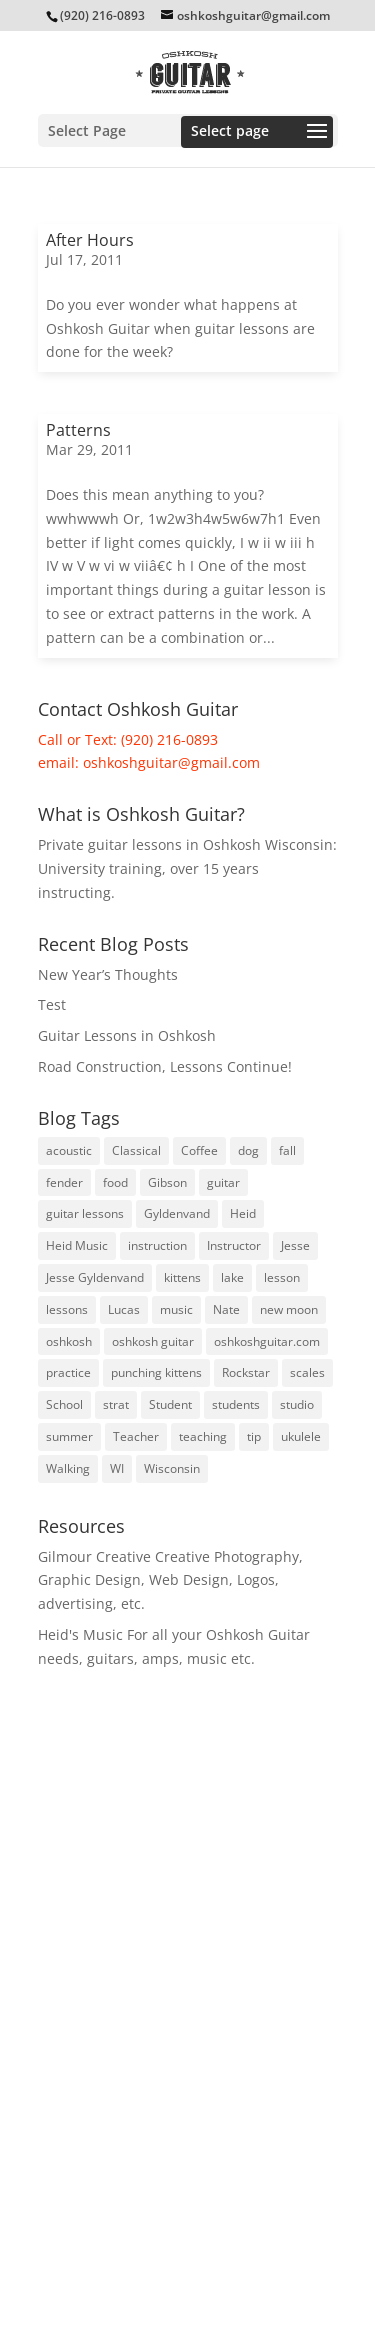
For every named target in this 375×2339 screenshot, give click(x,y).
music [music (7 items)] (176, 1309)
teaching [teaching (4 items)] (203, 1436)
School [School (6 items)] (64, 1404)
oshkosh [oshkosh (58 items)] (69, 1341)
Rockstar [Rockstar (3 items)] (246, 1372)
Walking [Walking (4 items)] (68, 1468)
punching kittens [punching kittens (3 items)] (156, 1372)
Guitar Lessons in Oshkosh (127, 1035)
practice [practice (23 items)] (68, 1372)
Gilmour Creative (94, 1556)
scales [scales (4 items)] (307, 1372)
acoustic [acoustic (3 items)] (69, 1150)
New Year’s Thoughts (108, 974)
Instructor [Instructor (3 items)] (234, 1245)
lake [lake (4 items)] (232, 1277)
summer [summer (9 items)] (69, 1436)
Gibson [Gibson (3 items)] (167, 1182)
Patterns (78, 430)
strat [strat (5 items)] (116, 1404)
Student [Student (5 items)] (170, 1404)
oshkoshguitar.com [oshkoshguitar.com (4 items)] (267, 1341)
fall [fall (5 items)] (287, 1150)
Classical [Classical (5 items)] (136, 1150)
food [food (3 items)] (115, 1182)
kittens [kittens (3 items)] (182, 1277)
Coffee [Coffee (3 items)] (199, 1150)
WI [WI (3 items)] (117, 1468)
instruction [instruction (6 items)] (157, 1245)
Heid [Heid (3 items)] (243, 1213)
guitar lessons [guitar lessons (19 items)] (85, 1213)
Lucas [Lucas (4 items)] (124, 1309)
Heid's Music (80, 1634)
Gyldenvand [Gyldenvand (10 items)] (177, 1213)
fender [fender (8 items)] (64, 1182)
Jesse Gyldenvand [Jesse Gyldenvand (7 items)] (95, 1277)
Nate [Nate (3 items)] (226, 1309)
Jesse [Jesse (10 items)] (295, 1245)
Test (52, 1004)
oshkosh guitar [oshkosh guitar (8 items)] (153, 1341)
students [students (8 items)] (236, 1404)
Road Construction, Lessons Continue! (165, 1066)
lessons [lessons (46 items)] (67, 1309)
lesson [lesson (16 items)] (282, 1277)
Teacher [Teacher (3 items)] (136, 1436)
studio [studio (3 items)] (297, 1404)
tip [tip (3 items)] (254, 1436)
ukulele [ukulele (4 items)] (301, 1436)
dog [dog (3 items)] (248, 1150)
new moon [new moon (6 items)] (289, 1309)
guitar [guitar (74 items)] (223, 1182)
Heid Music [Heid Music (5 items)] (77, 1245)
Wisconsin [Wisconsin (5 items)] (172, 1468)
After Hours (90, 240)
